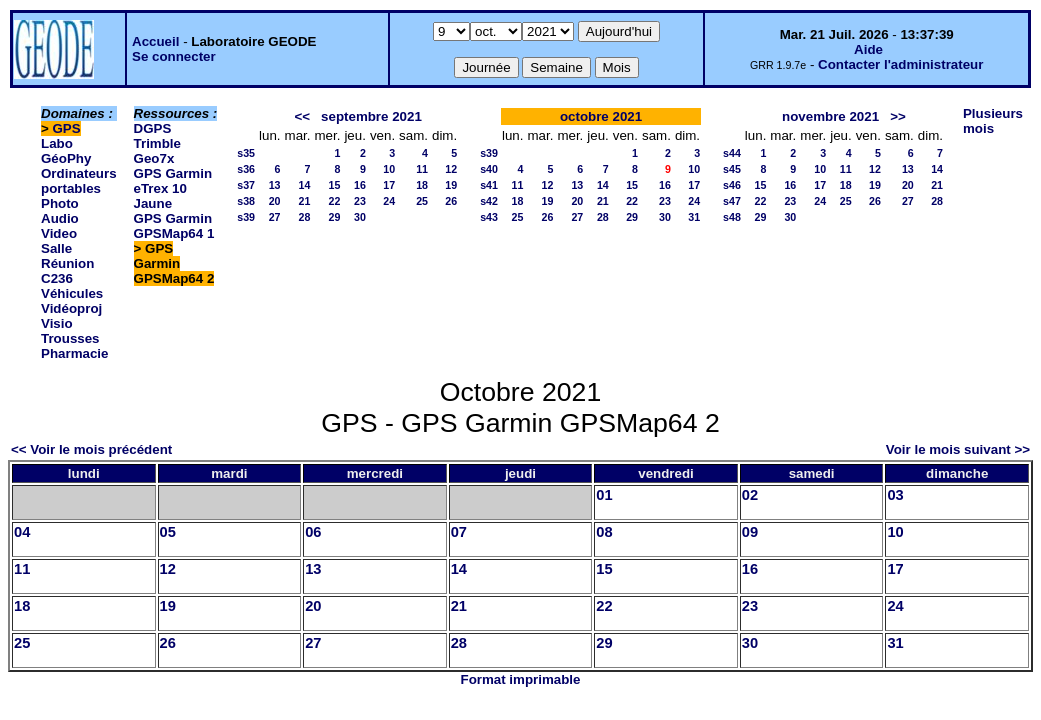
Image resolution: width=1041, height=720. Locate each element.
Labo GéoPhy (66, 151)
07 (459, 532)
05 (168, 532)
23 (360, 201)
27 (275, 217)
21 (305, 201)
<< (302, 116)
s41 (489, 185)
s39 (246, 217)
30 (360, 217)
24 (389, 201)
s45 (732, 169)
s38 (246, 201)
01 (604, 495)
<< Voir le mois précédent (91, 449)
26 (451, 201)
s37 (246, 185)
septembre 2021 (371, 116)
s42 (489, 201)
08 (604, 532)
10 (389, 169)
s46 (732, 185)
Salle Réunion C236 (67, 263)
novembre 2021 (830, 116)
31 (694, 217)
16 (360, 185)
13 (275, 185)
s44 (732, 153)
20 (275, 201)
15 (335, 185)
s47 (732, 201)
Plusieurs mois (993, 121)
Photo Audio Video (60, 218)
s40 (489, 169)
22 (335, 201)
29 (335, 217)
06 (313, 532)
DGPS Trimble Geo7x (157, 143)
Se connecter (174, 56)
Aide (868, 49)
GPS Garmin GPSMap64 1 (174, 226)
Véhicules (72, 293)
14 (305, 185)
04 (22, 532)
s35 (246, 153)
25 (422, 201)
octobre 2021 (601, 116)
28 (305, 217)
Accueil (155, 41)
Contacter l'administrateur (900, 64)
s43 (489, 217)
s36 (246, 169)
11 (422, 169)
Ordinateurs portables (79, 181)
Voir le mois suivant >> (958, 449)
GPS (67, 128)
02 (750, 495)
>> (898, 116)
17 (389, 185)
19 (451, 185)
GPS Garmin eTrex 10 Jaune (173, 188)
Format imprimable (521, 679)
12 (451, 169)
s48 (732, 217)
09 (750, 532)
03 (895, 495)
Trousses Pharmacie (74, 346)
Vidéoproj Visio (71, 316)
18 (422, 185)
